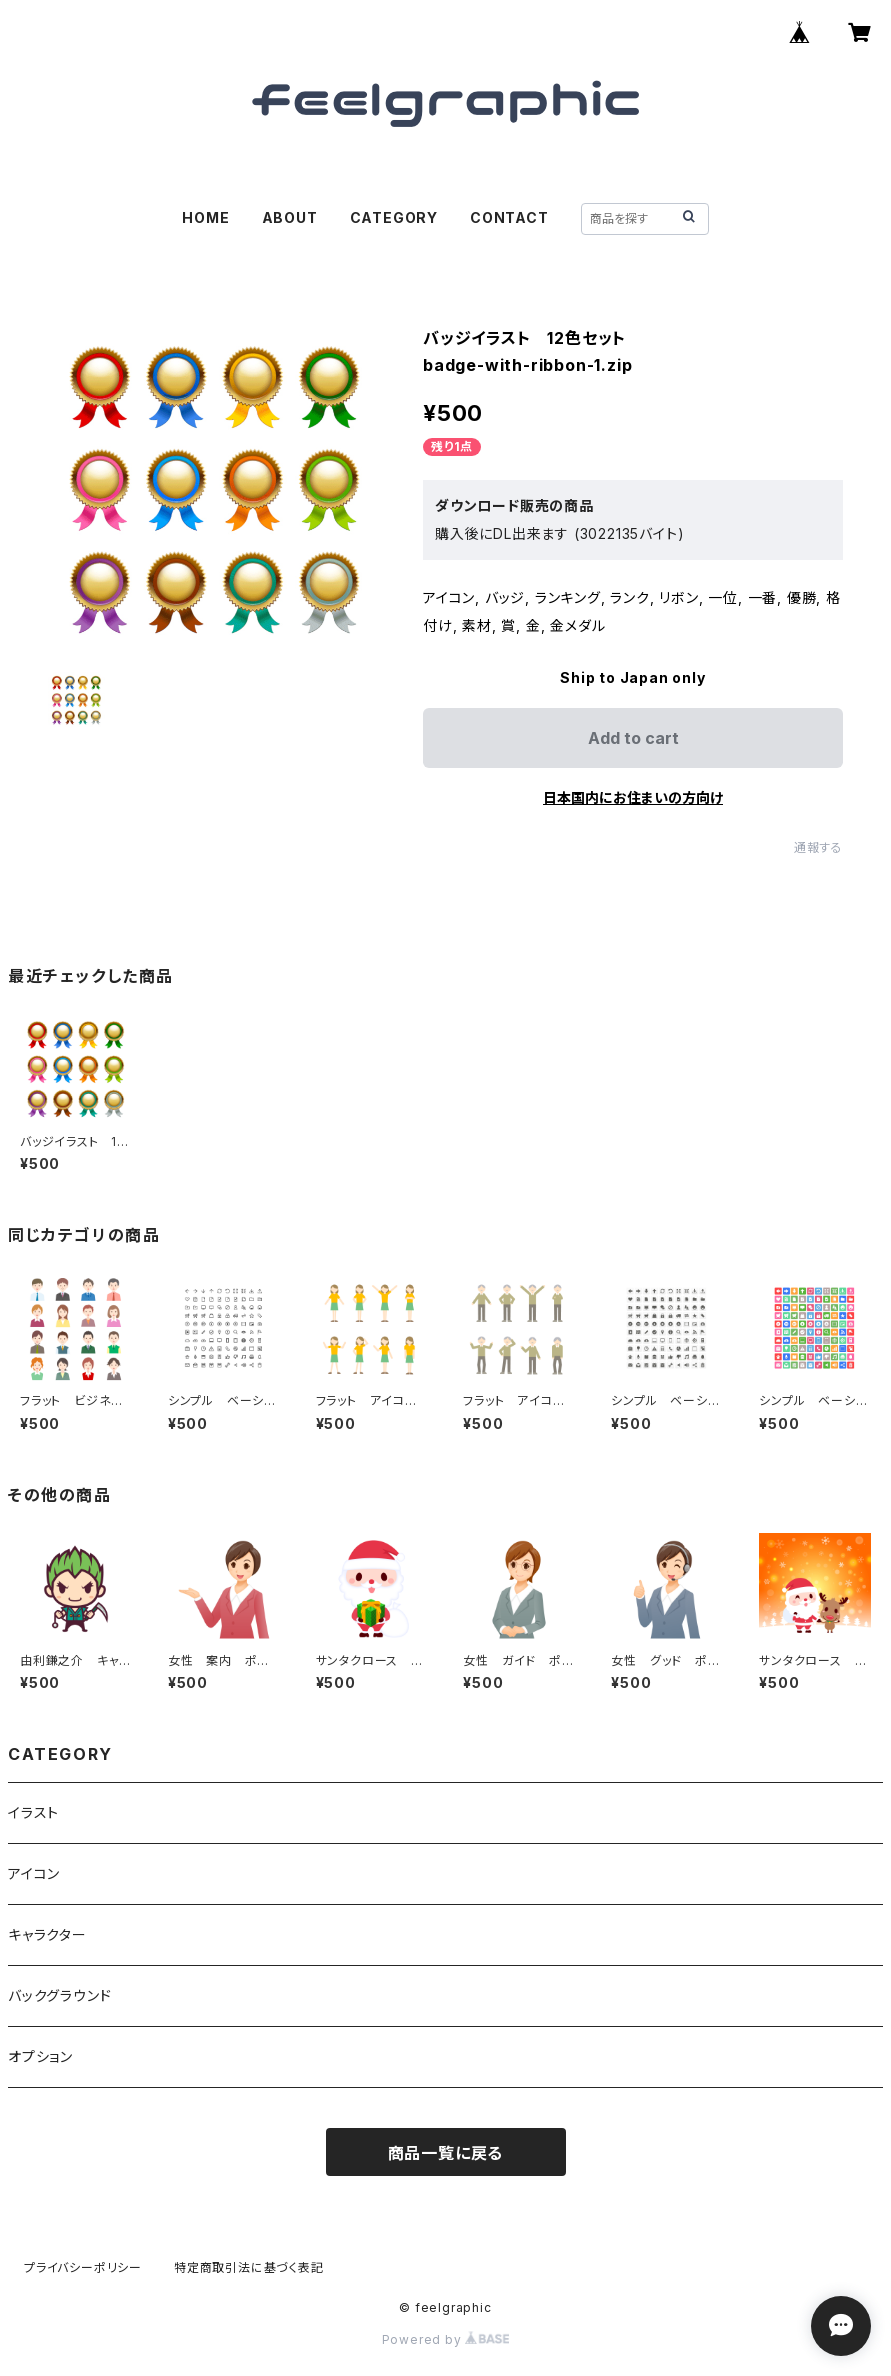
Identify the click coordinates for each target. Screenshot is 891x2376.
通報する (818, 847)
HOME (205, 217)
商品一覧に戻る (446, 2153)
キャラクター (47, 1934)
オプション (40, 2056)
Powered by (446, 2339)
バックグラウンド (59, 1995)
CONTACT (509, 217)
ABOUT (290, 217)
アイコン (34, 1873)
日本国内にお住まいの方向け (633, 797)
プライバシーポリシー (83, 2267)
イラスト (33, 1812)
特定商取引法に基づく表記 (249, 2267)
